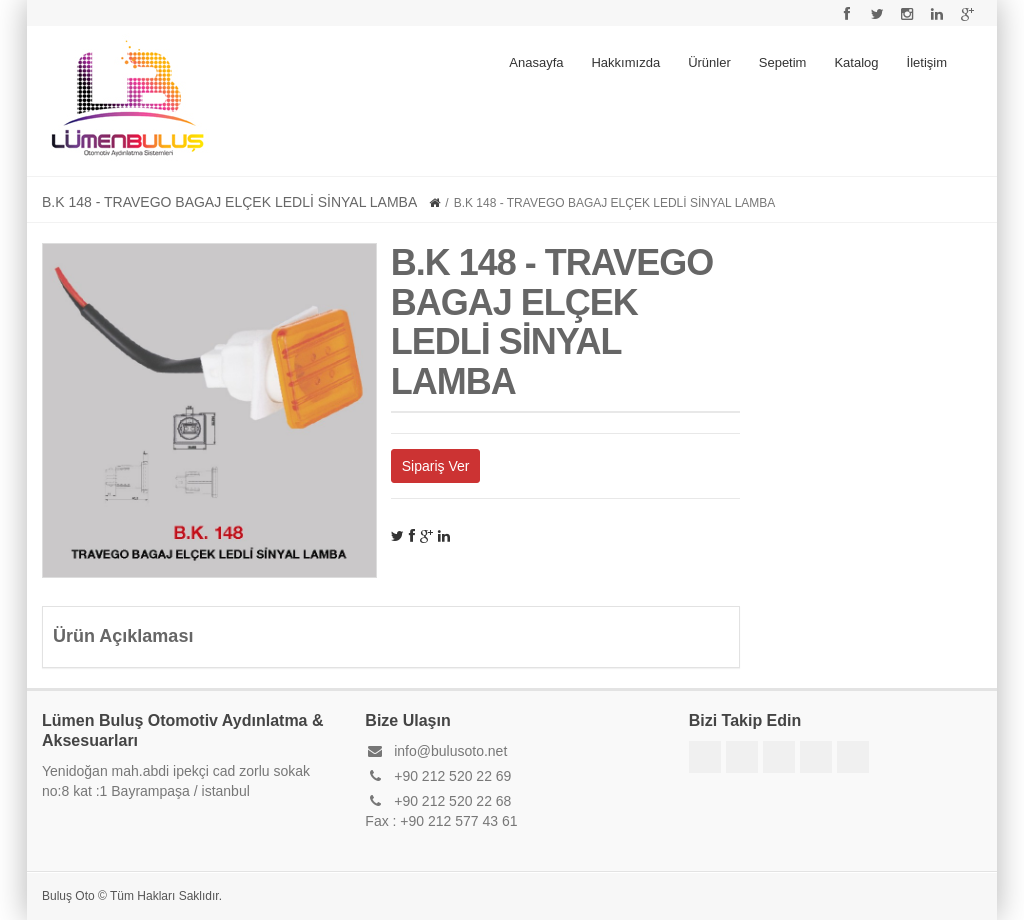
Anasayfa (536, 62)
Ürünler (709, 62)
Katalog (856, 62)
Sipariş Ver (436, 466)
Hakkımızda (625, 62)
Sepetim (783, 62)
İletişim (927, 62)
